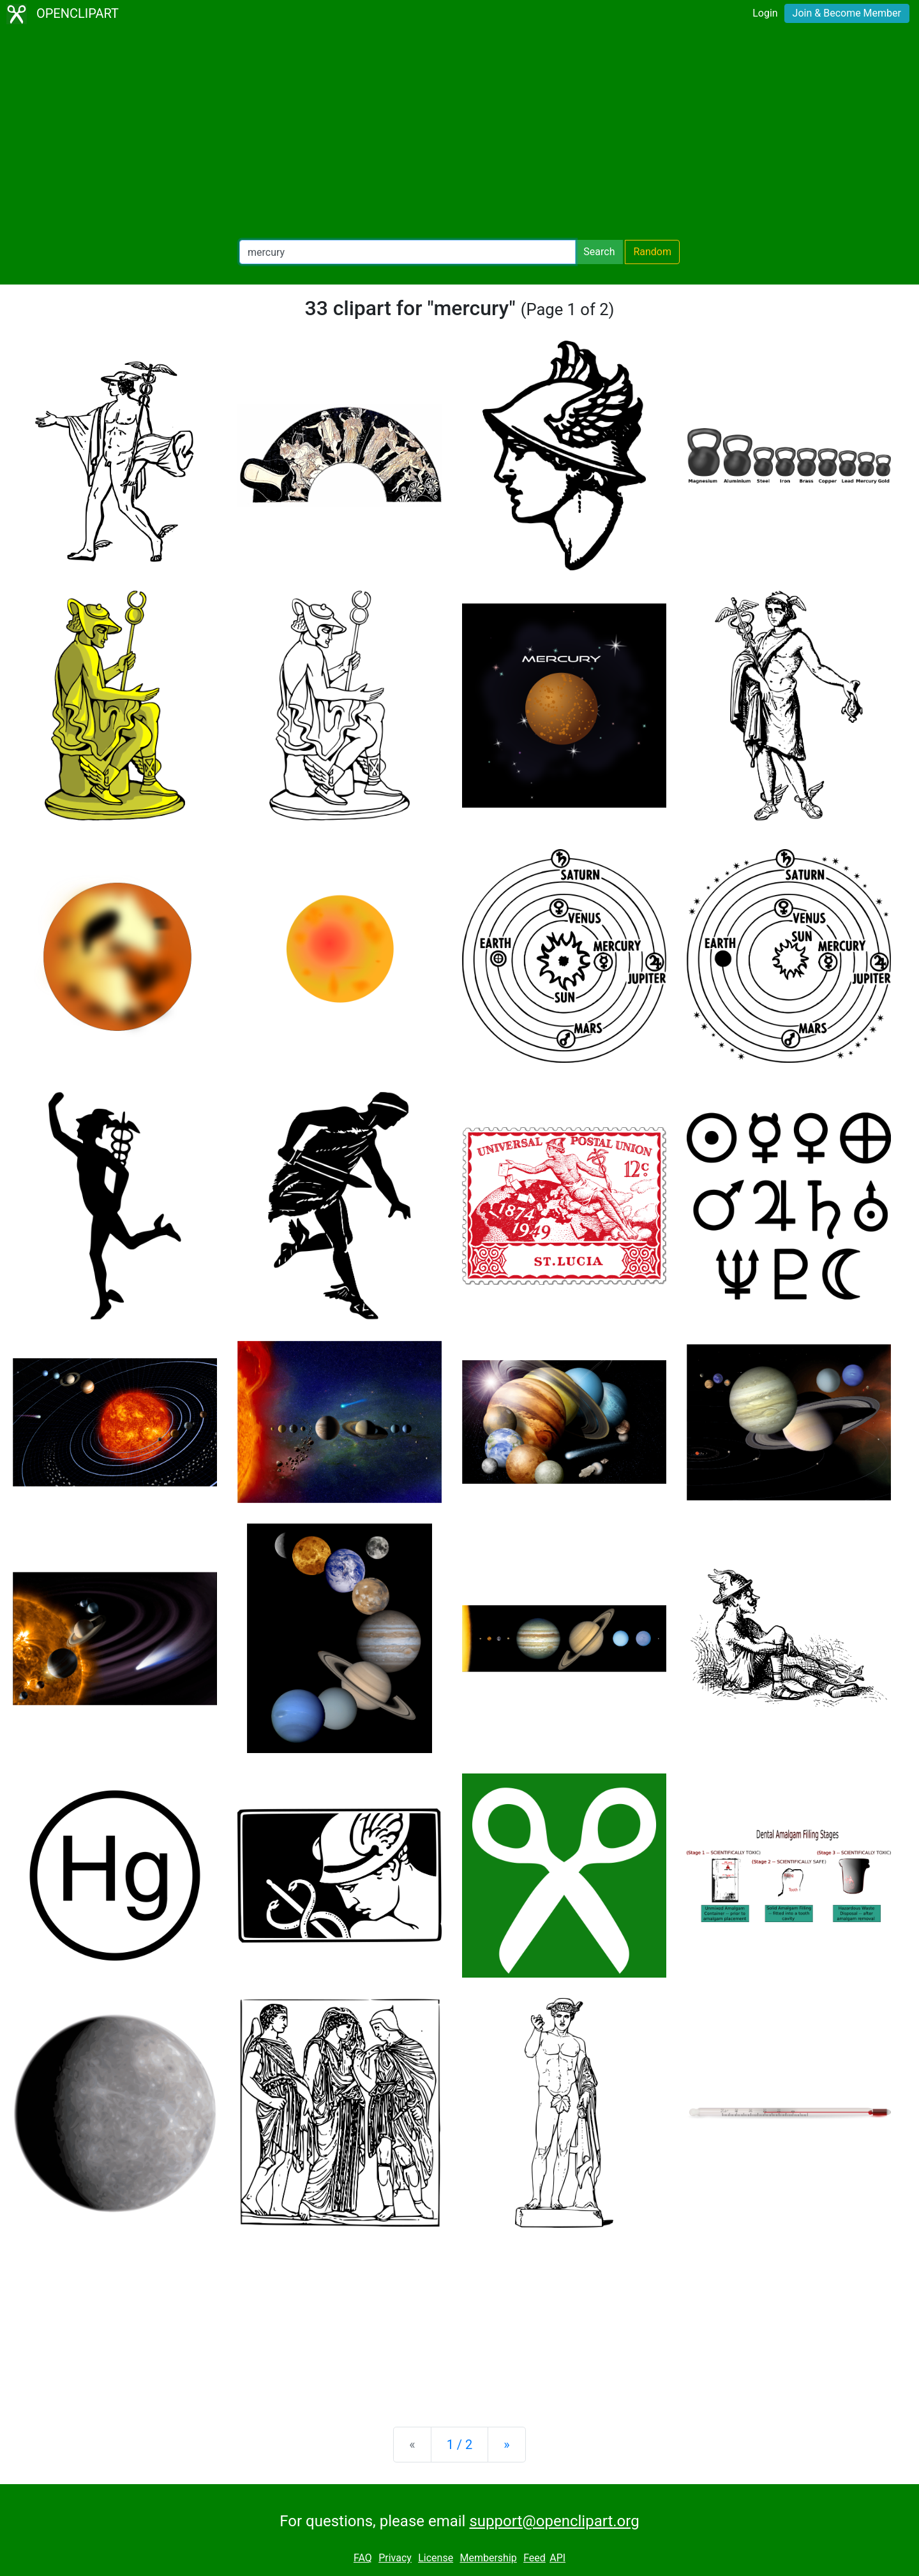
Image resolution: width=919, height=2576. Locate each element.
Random (652, 252)
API (557, 2558)
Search (599, 252)
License (435, 2558)
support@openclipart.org (554, 2521)
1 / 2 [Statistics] (460, 2444)
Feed (534, 2558)
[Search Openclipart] (407, 252)
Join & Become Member (847, 13)
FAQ (363, 2558)
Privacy (395, 2558)
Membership (487, 2558)
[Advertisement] (459, 134)
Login (764, 13)
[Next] (506, 2444)
